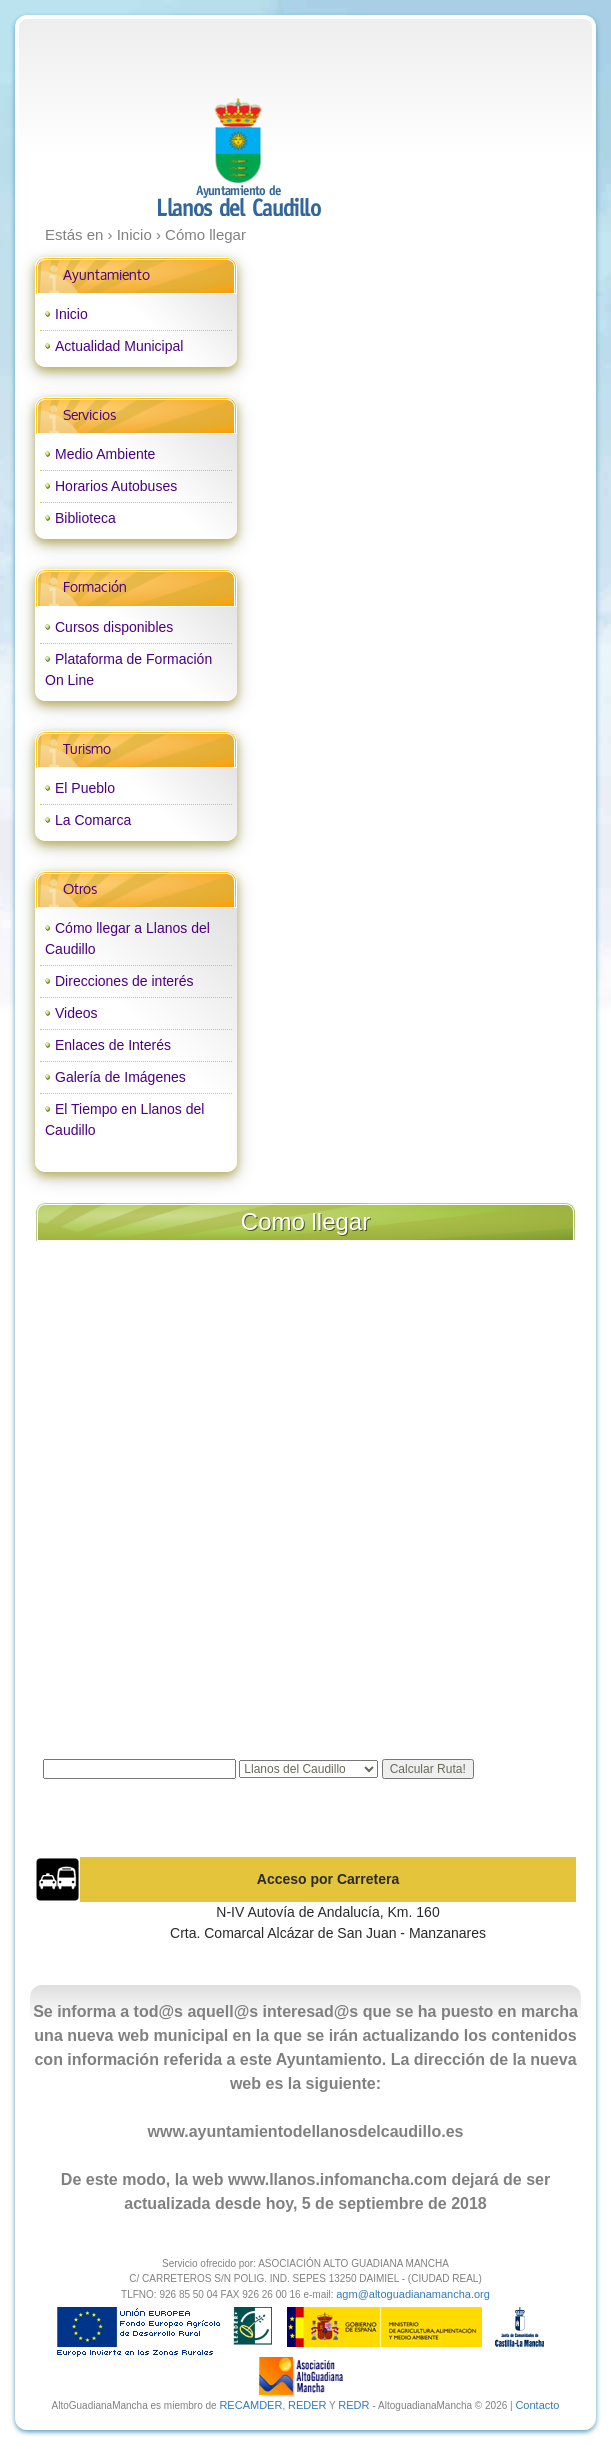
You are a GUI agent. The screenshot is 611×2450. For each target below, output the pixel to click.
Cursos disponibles (114, 627)
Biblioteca (85, 518)
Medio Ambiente (105, 454)
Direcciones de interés (124, 981)
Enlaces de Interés (113, 1045)
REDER (307, 2405)
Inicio (71, 314)
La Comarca (93, 820)
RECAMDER (250, 2405)
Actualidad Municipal (119, 346)
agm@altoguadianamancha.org (413, 2294)
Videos (76, 1013)
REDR (355, 2405)
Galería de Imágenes (120, 1077)
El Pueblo (85, 788)
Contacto (537, 2405)
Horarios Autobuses (116, 486)
